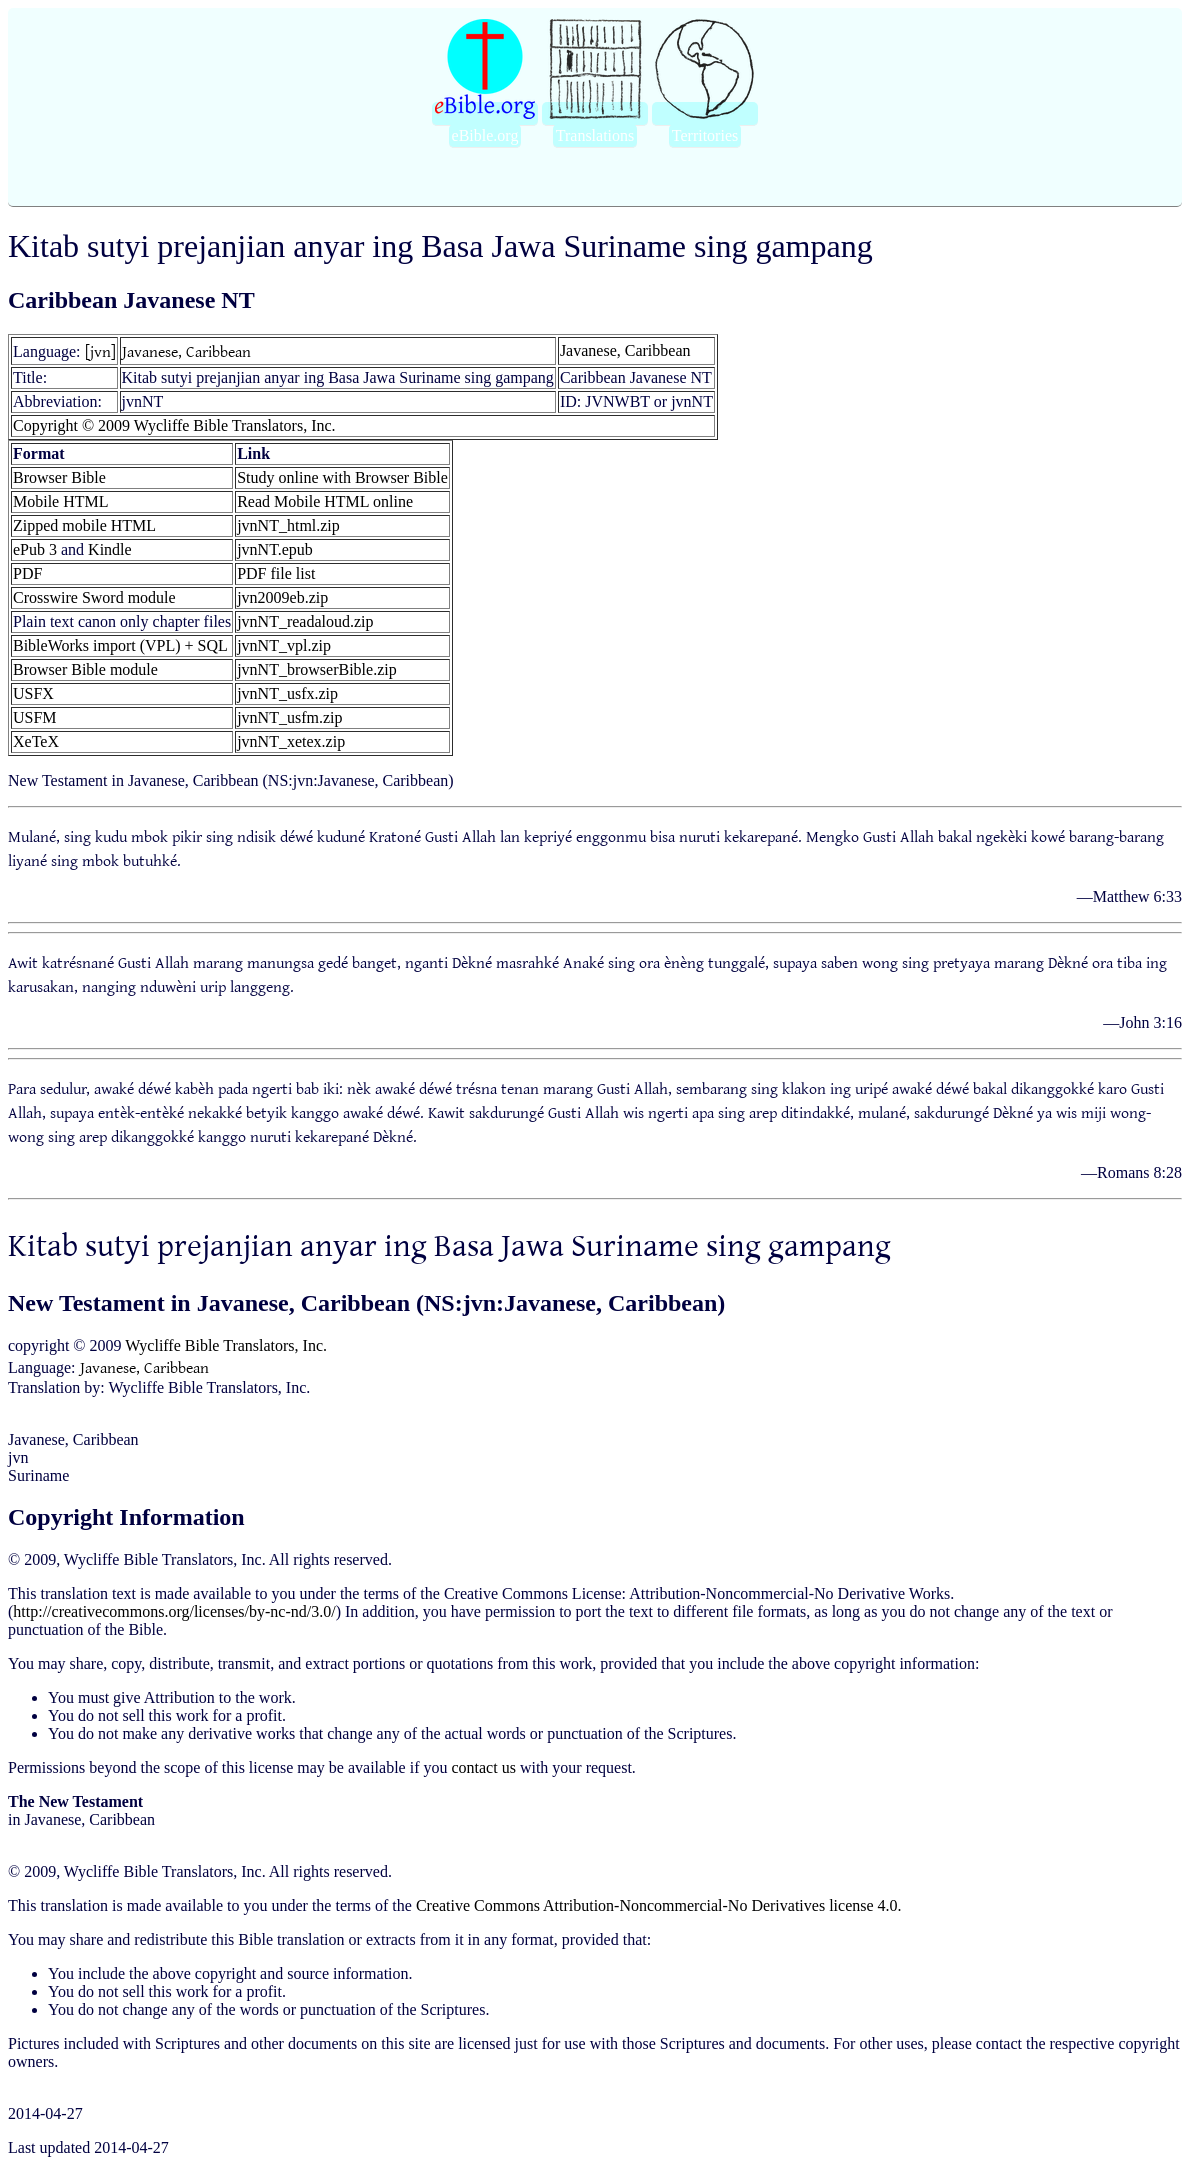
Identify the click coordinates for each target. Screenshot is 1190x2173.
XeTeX (36, 741)
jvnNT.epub (275, 549)
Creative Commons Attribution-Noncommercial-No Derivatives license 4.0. (659, 1905)
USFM (35, 717)
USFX (33, 693)
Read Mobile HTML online (325, 501)
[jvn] (100, 351)
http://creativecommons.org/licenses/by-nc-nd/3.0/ (174, 1611)
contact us (483, 1767)
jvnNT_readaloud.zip (305, 621)
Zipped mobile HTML (84, 525)
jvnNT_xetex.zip (291, 741)
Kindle (110, 549)
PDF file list (276, 573)
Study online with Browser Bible (342, 477)
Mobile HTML (61, 501)
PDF (27, 573)
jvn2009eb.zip (282, 597)
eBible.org (485, 135)
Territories (705, 135)
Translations (595, 135)
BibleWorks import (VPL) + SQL (120, 645)
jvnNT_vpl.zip (284, 645)
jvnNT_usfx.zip (287, 693)
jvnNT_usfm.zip (289, 717)
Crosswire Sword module (94, 597)
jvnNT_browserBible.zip (317, 669)
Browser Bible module (85, 669)
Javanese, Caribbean (186, 351)
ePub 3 (35, 549)
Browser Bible (59, 477)
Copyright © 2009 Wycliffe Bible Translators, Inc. (174, 425)
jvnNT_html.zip (288, 525)
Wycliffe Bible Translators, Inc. (226, 1345)
